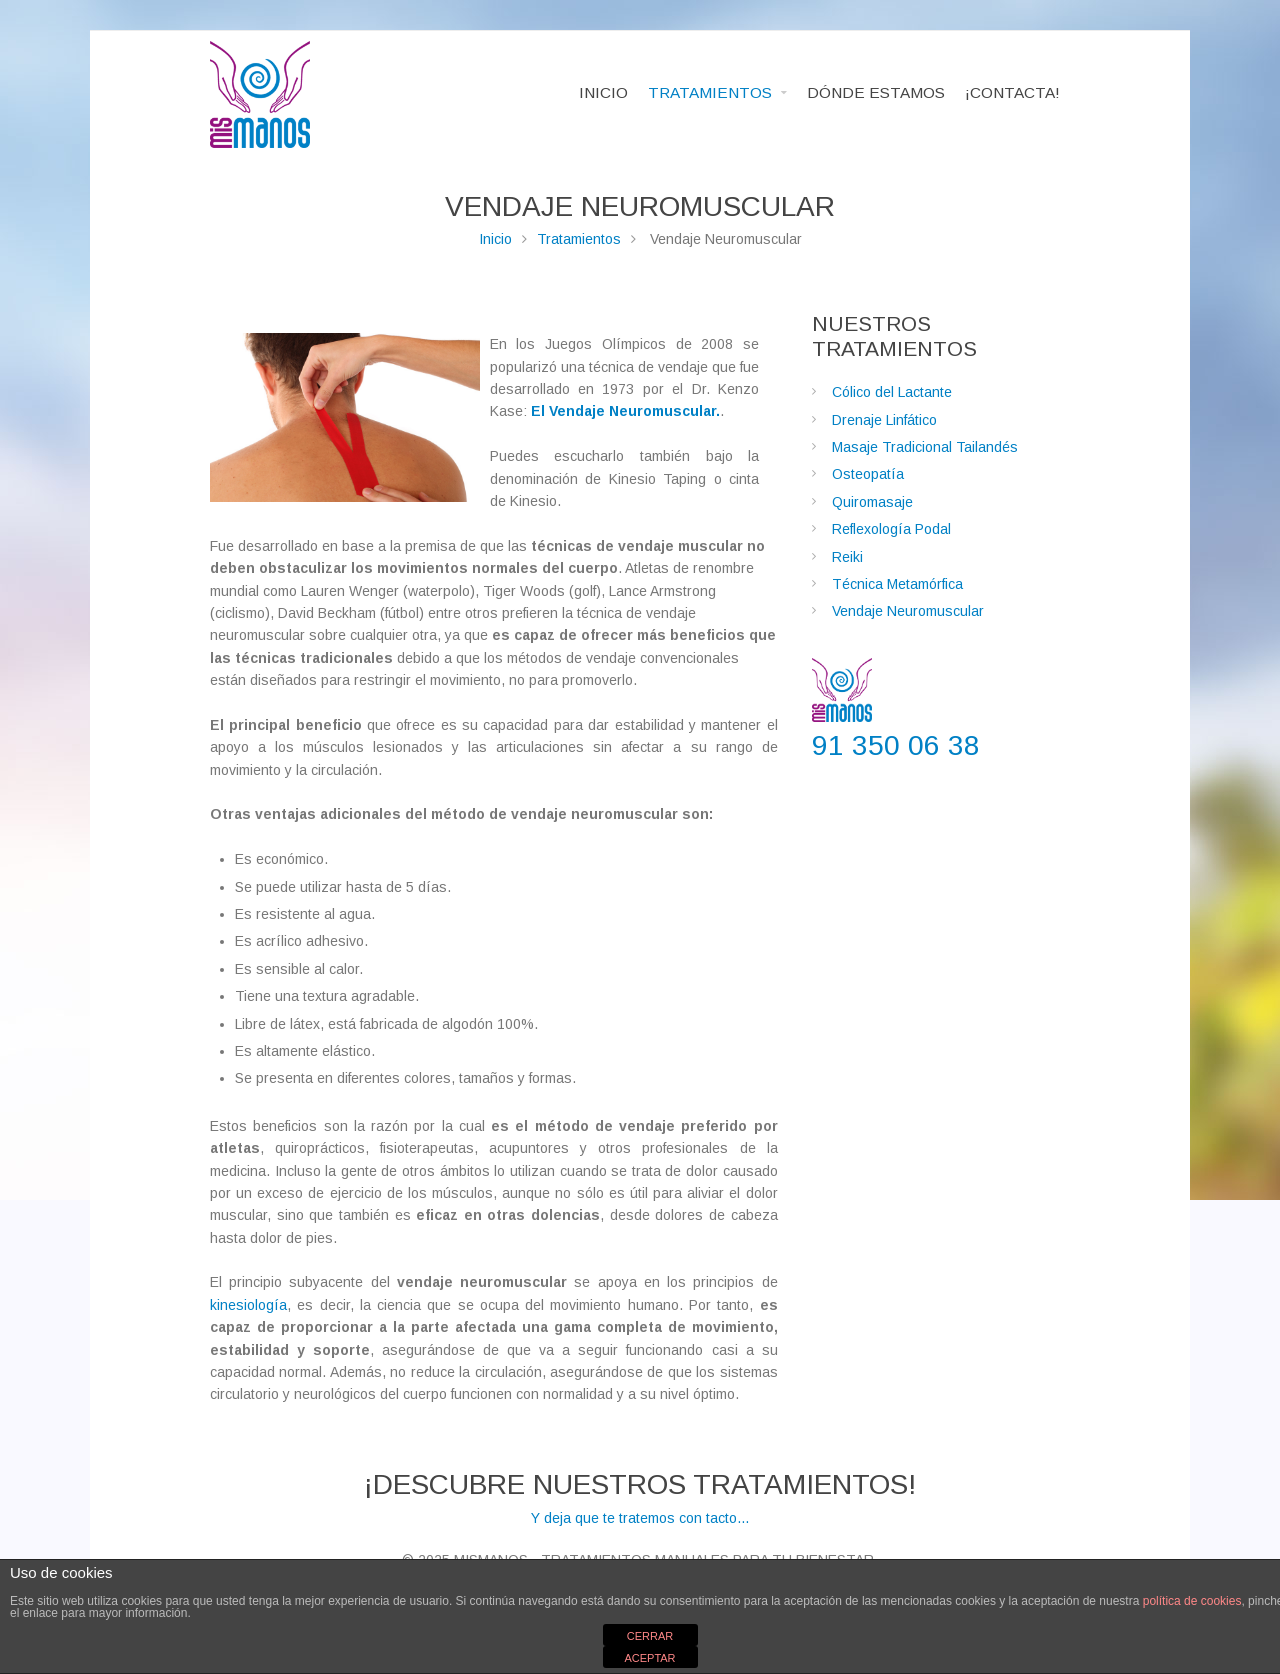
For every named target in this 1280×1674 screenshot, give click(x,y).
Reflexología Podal (891, 529)
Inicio (495, 239)
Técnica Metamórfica (897, 584)
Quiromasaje (872, 502)
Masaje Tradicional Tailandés (925, 447)
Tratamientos (579, 239)
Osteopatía (868, 474)
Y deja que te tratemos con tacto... (640, 1497)
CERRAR (650, 1636)
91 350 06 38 (896, 745)
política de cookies (1192, 1601)
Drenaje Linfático (884, 420)
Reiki (847, 557)
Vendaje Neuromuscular (908, 611)
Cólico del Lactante (892, 392)
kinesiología (248, 1305)
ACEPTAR (649, 1658)
